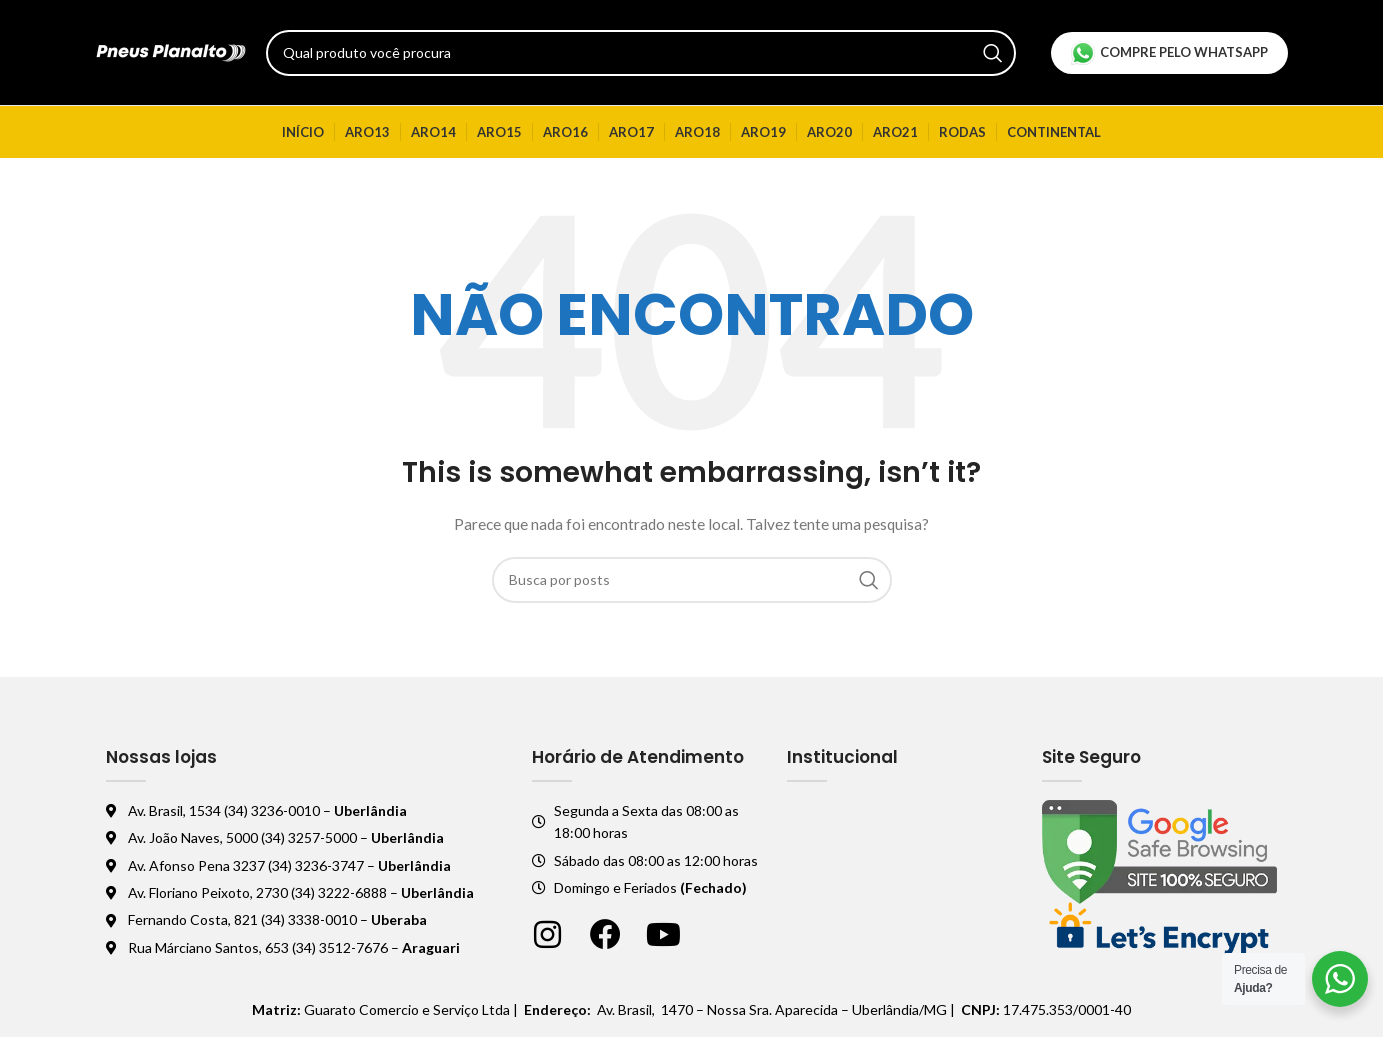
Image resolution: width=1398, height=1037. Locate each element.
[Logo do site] (171, 50)
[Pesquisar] (641, 53)
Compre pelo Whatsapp (1169, 53)
